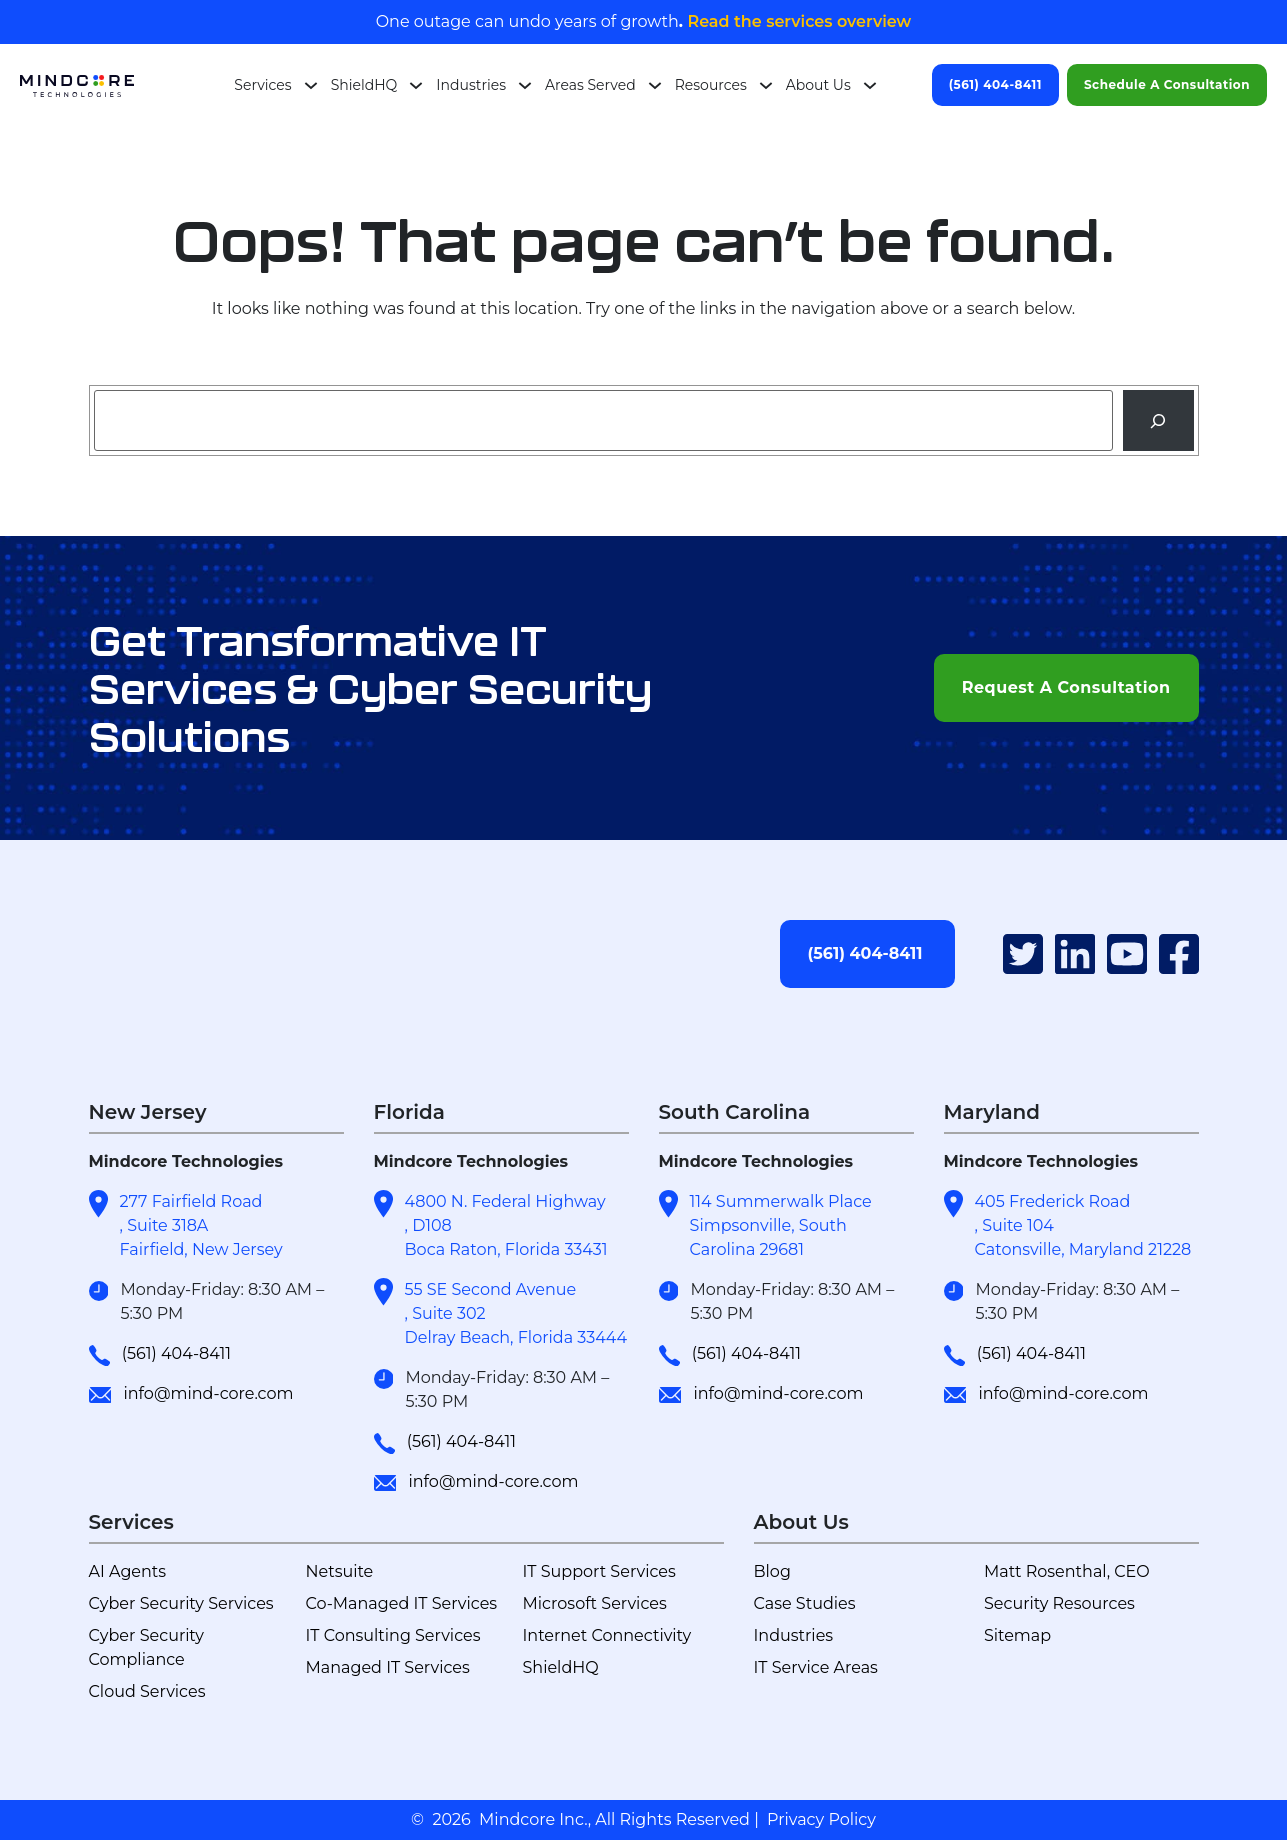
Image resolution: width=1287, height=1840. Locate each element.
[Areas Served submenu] (655, 85)
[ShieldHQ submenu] (416, 85)
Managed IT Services (388, 1667)
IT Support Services (599, 1571)
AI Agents (128, 1571)
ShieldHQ (561, 1667)
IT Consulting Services (393, 1635)
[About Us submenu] (870, 85)
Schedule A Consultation (1167, 84)
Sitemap (1017, 1635)
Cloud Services (147, 1691)
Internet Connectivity (607, 1635)
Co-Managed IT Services (402, 1603)
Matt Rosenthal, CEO (1067, 1571)
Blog (772, 1571)
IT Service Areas (816, 1667)
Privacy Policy (821, 1819)
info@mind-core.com (208, 1393)
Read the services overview (797, 21)
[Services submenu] (311, 85)
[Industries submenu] (525, 85)
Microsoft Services (595, 1603)
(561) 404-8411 (995, 84)
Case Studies (805, 1603)
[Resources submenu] (766, 85)
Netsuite (340, 1571)
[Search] (1158, 420)
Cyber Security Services (181, 1603)
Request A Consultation (1066, 687)
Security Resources (1059, 1603)
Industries (794, 1635)
